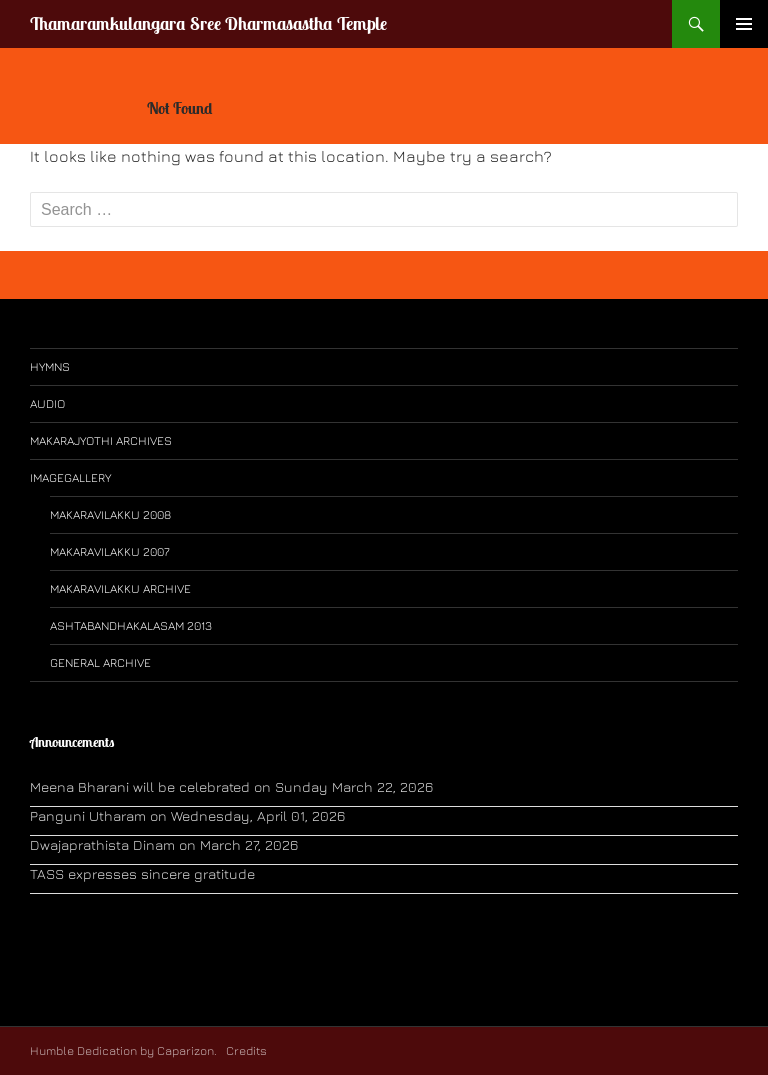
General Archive (100, 662)
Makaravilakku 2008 (110, 514)
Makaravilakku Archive (120, 588)
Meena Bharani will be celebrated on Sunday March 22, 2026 (231, 786)
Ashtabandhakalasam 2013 (131, 625)
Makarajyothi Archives (101, 440)
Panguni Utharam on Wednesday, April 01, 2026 (187, 815)
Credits (245, 1050)
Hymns (50, 366)
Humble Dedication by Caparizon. (123, 1050)
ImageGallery (70, 477)
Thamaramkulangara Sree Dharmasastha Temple (208, 23)
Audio (47, 403)
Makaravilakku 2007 (110, 551)
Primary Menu (744, 24)
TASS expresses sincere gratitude (142, 873)
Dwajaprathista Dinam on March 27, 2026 (164, 844)
